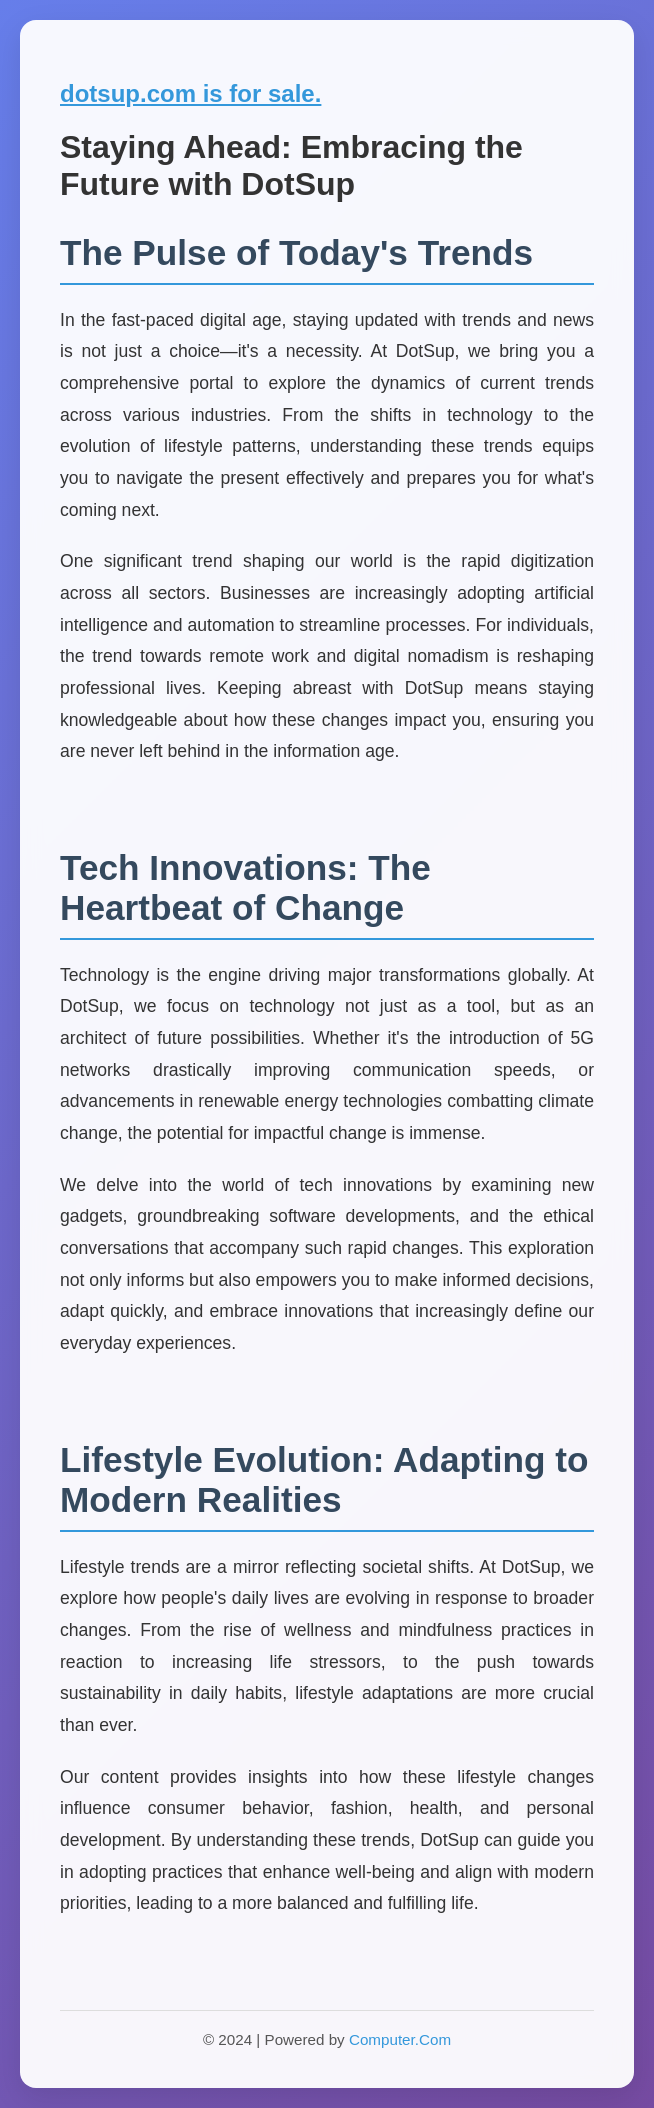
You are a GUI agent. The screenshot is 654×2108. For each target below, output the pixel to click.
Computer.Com (400, 2039)
